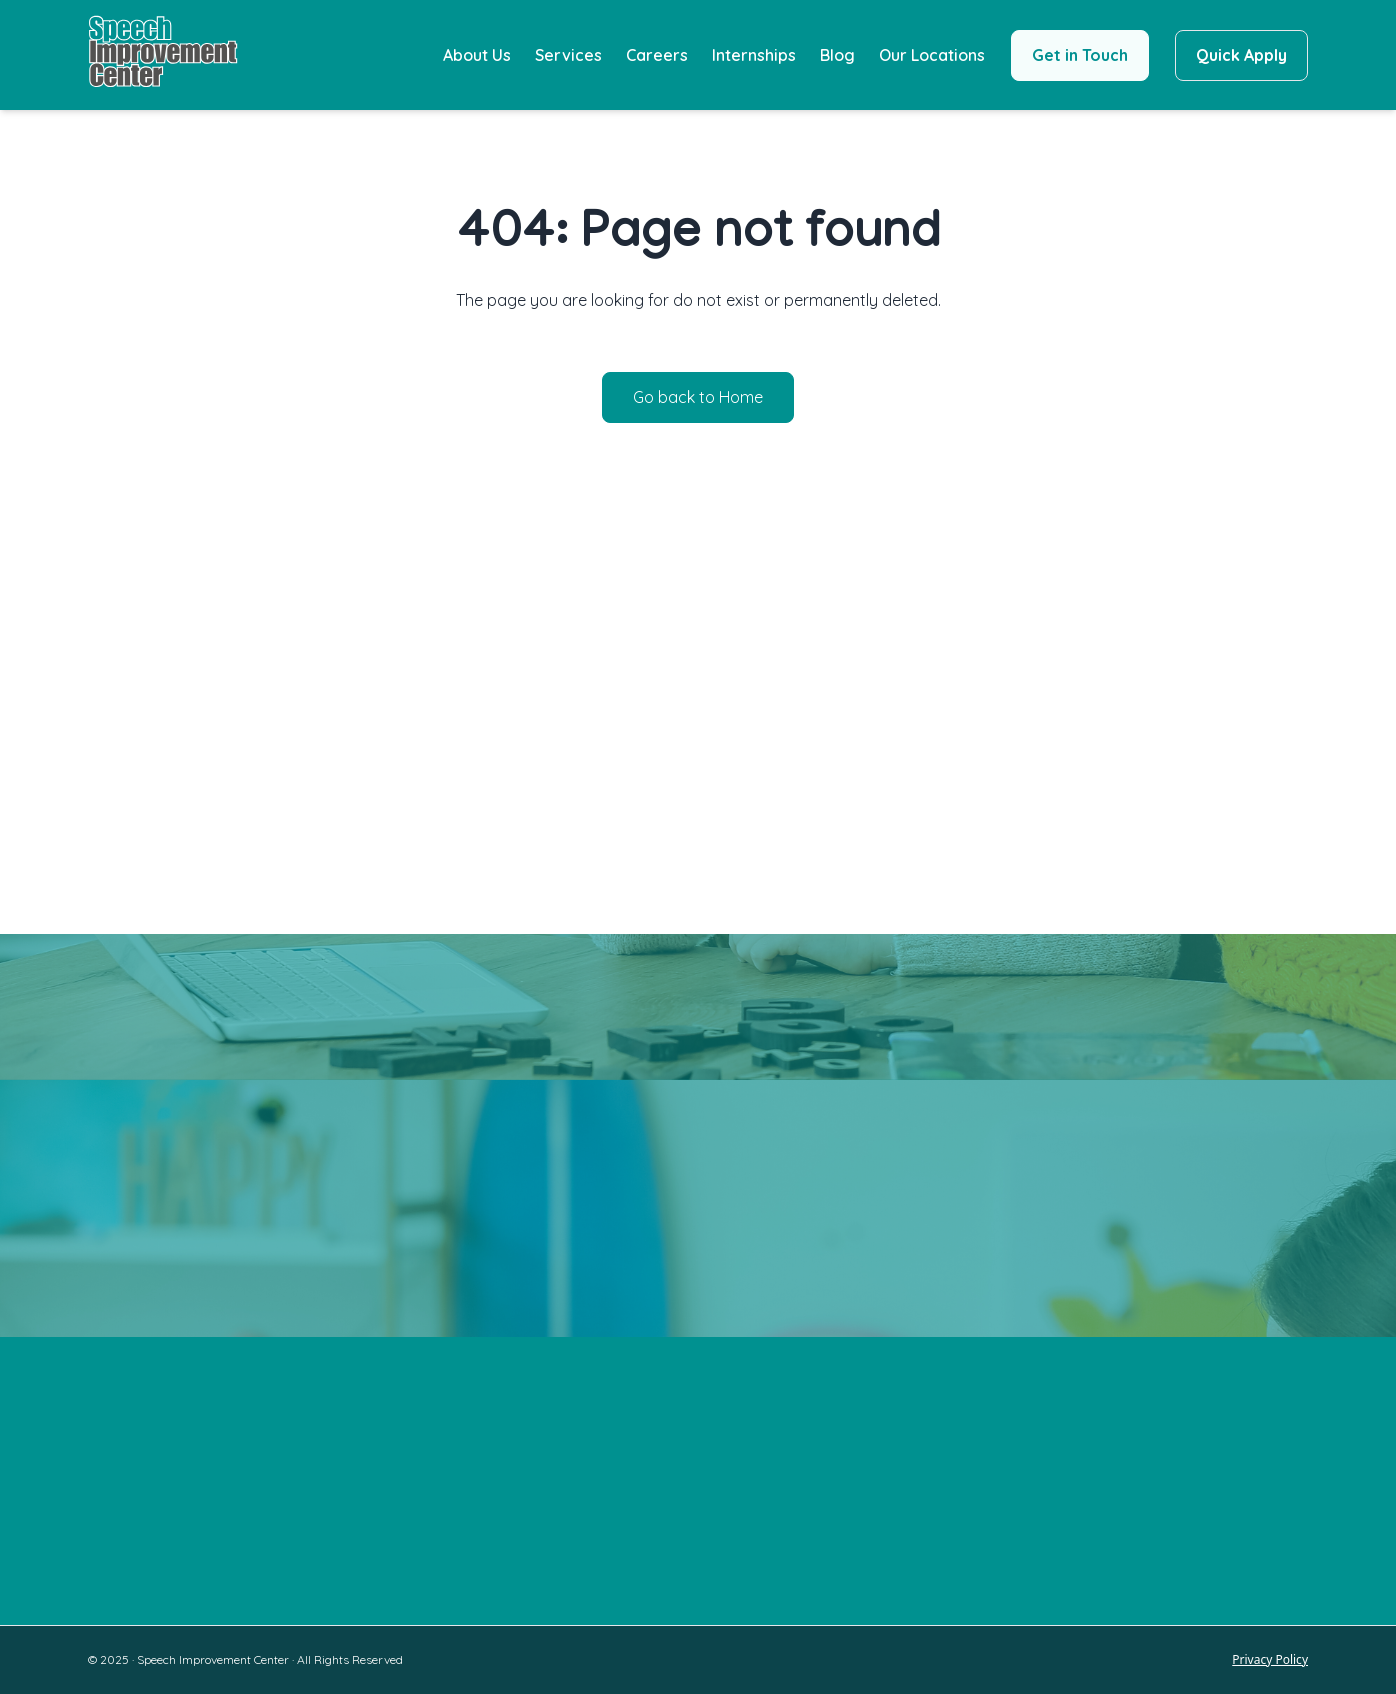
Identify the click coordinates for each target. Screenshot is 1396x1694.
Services (568, 55)
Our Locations (932, 55)
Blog (837, 55)
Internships (754, 55)
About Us (477, 55)
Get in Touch (1080, 55)
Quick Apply (1241, 55)
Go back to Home (698, 397)
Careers (657, 55)
